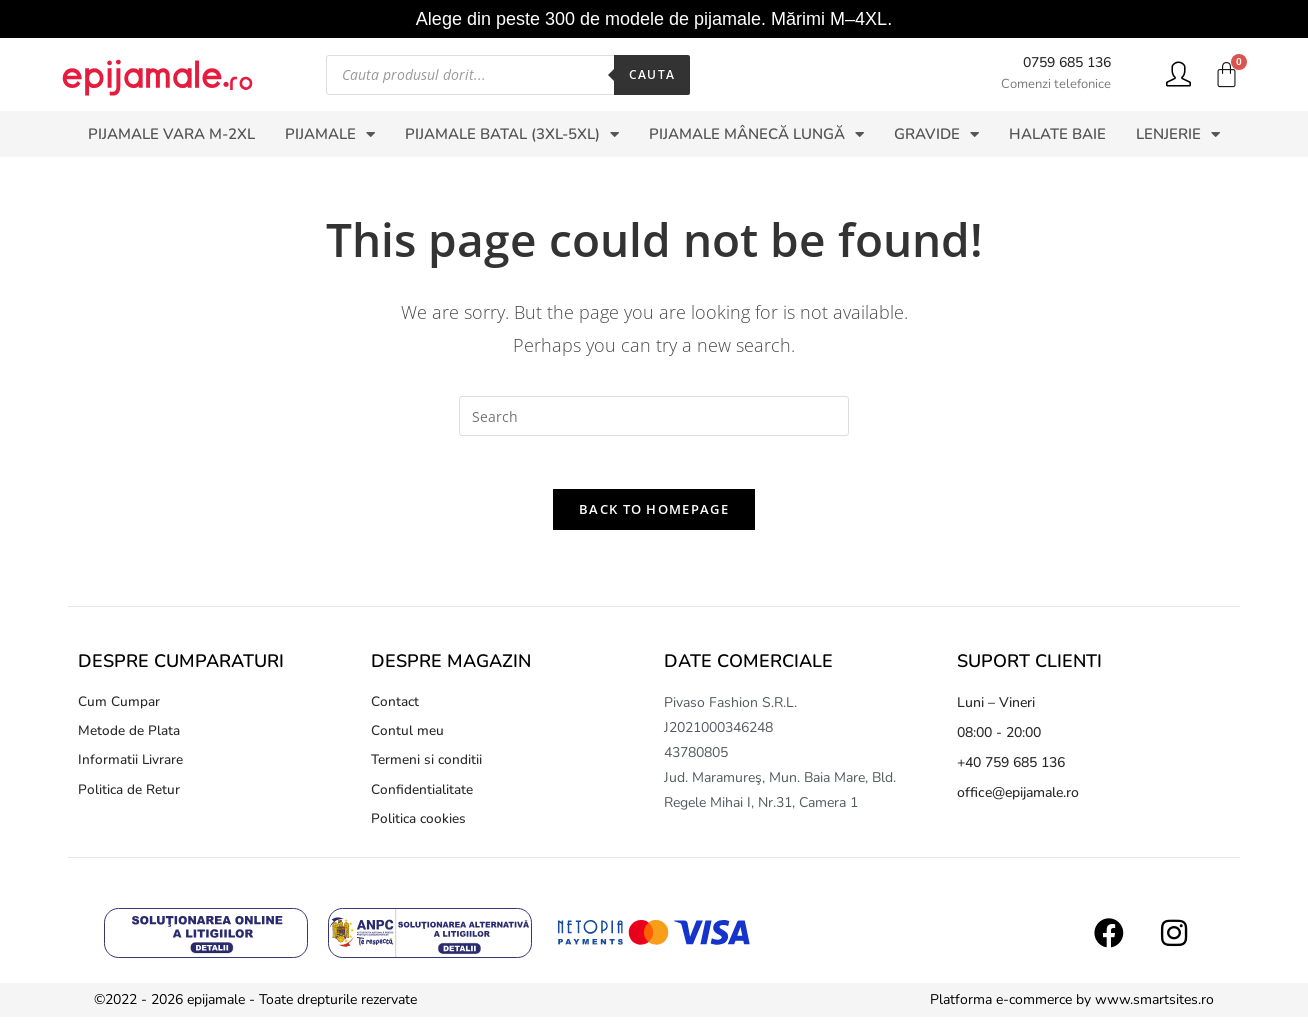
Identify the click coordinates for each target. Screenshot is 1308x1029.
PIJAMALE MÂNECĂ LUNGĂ (756, 134)
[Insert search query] (654, 416)
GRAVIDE (936, 134)
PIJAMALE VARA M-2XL (171, 134)
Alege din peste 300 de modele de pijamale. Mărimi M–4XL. (654, 19)
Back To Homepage (654, 517)
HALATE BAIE (1057, 134)
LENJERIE (1178, 134)
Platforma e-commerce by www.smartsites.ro (1072, 1011)
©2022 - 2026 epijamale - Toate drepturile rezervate (255, 1011)
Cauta (652, 74)
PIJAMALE (330, 134)
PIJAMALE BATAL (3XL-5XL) (512, 134)
